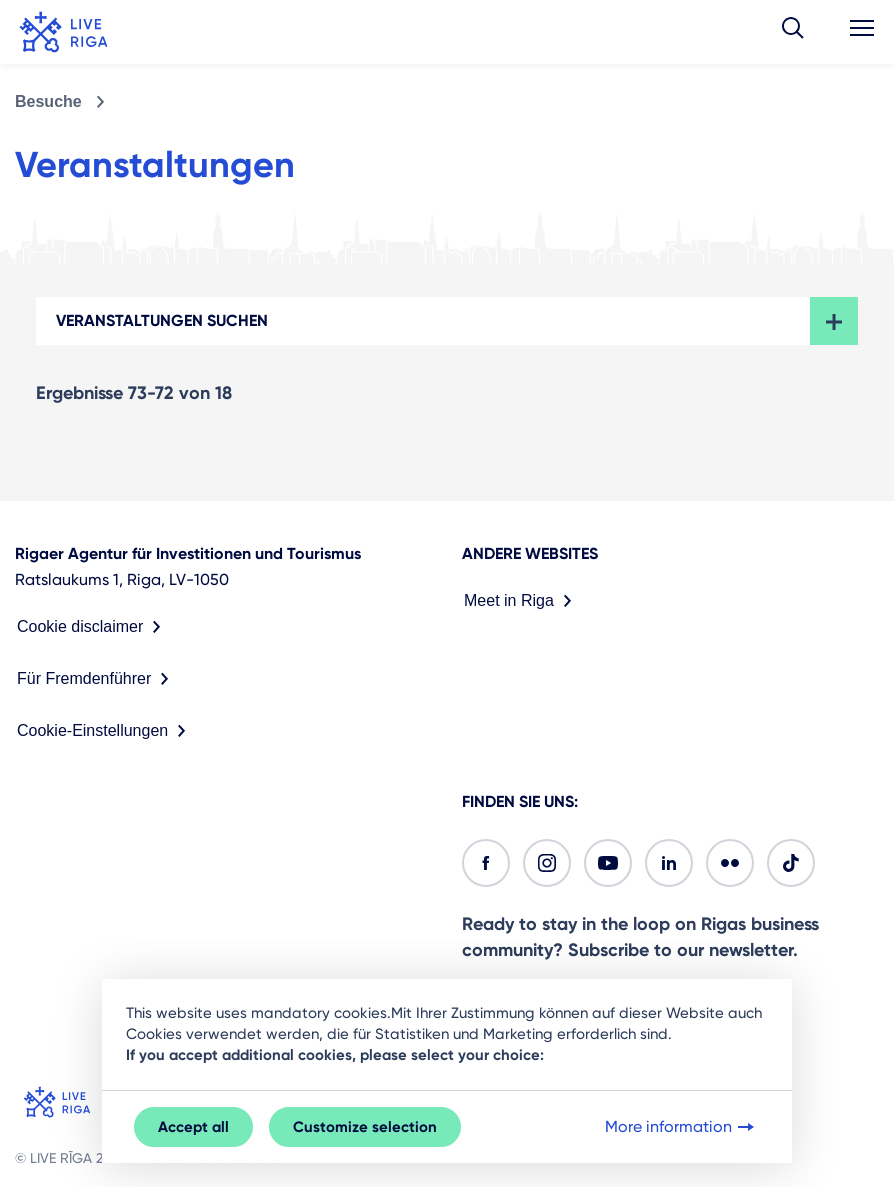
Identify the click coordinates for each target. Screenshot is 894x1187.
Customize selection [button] (365, 1127)
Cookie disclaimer (93, 627)
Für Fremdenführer (97, 679)
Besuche (48, 101)
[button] (793, 32)
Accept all (193, 1127)
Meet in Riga (522, 601)
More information (681, 1127)
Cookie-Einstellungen (105, 731)
